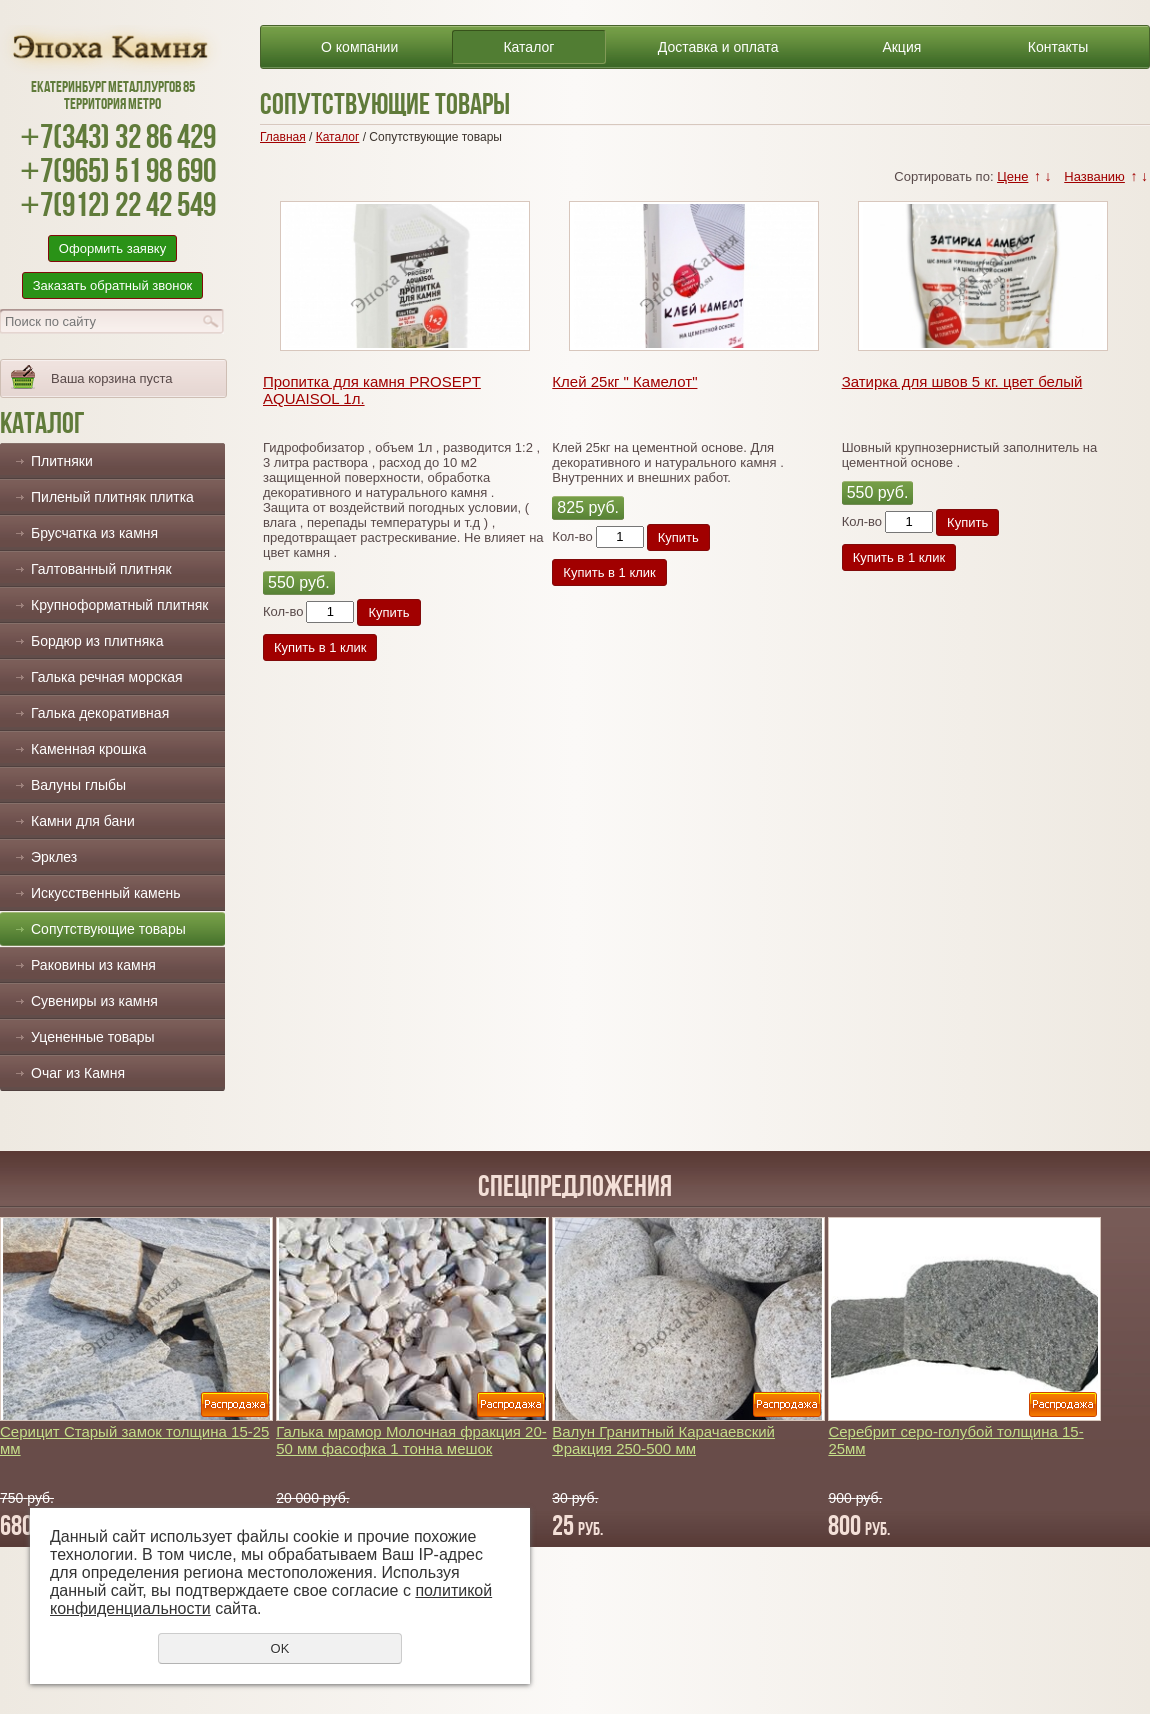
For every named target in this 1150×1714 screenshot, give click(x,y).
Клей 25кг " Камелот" (624, 381)
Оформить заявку (112, 248)
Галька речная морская (107, 677)
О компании (359, 47)
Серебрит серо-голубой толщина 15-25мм (955, 1440)
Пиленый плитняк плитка (112, 497)
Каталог (528, 47)
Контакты (1058, 47)
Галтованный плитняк (101, 569)
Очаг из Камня (78, 1073)
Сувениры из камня (94, 1001)
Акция (901, 47)
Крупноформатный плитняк (119, 605)
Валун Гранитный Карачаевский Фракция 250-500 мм (663, 1440)
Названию (1094, 176)
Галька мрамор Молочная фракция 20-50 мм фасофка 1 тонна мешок (411, 1440)
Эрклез (54, 857)
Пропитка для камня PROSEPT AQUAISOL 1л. (372, 390)
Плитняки (62, 461)
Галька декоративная (100, 713)
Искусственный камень (106, 893)
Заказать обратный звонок (113, 285)
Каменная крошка (88, 749)
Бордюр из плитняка (97, 641)
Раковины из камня (93, 965)
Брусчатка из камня (94, 533)
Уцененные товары (93, 1037)
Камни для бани (83, 821)
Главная (283, 137)
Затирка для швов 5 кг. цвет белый (962, 381)
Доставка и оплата (718, 47)
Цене (1012, 176)
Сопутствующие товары (108, 929)
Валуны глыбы (78, 785)
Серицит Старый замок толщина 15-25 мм (134, 1440)
